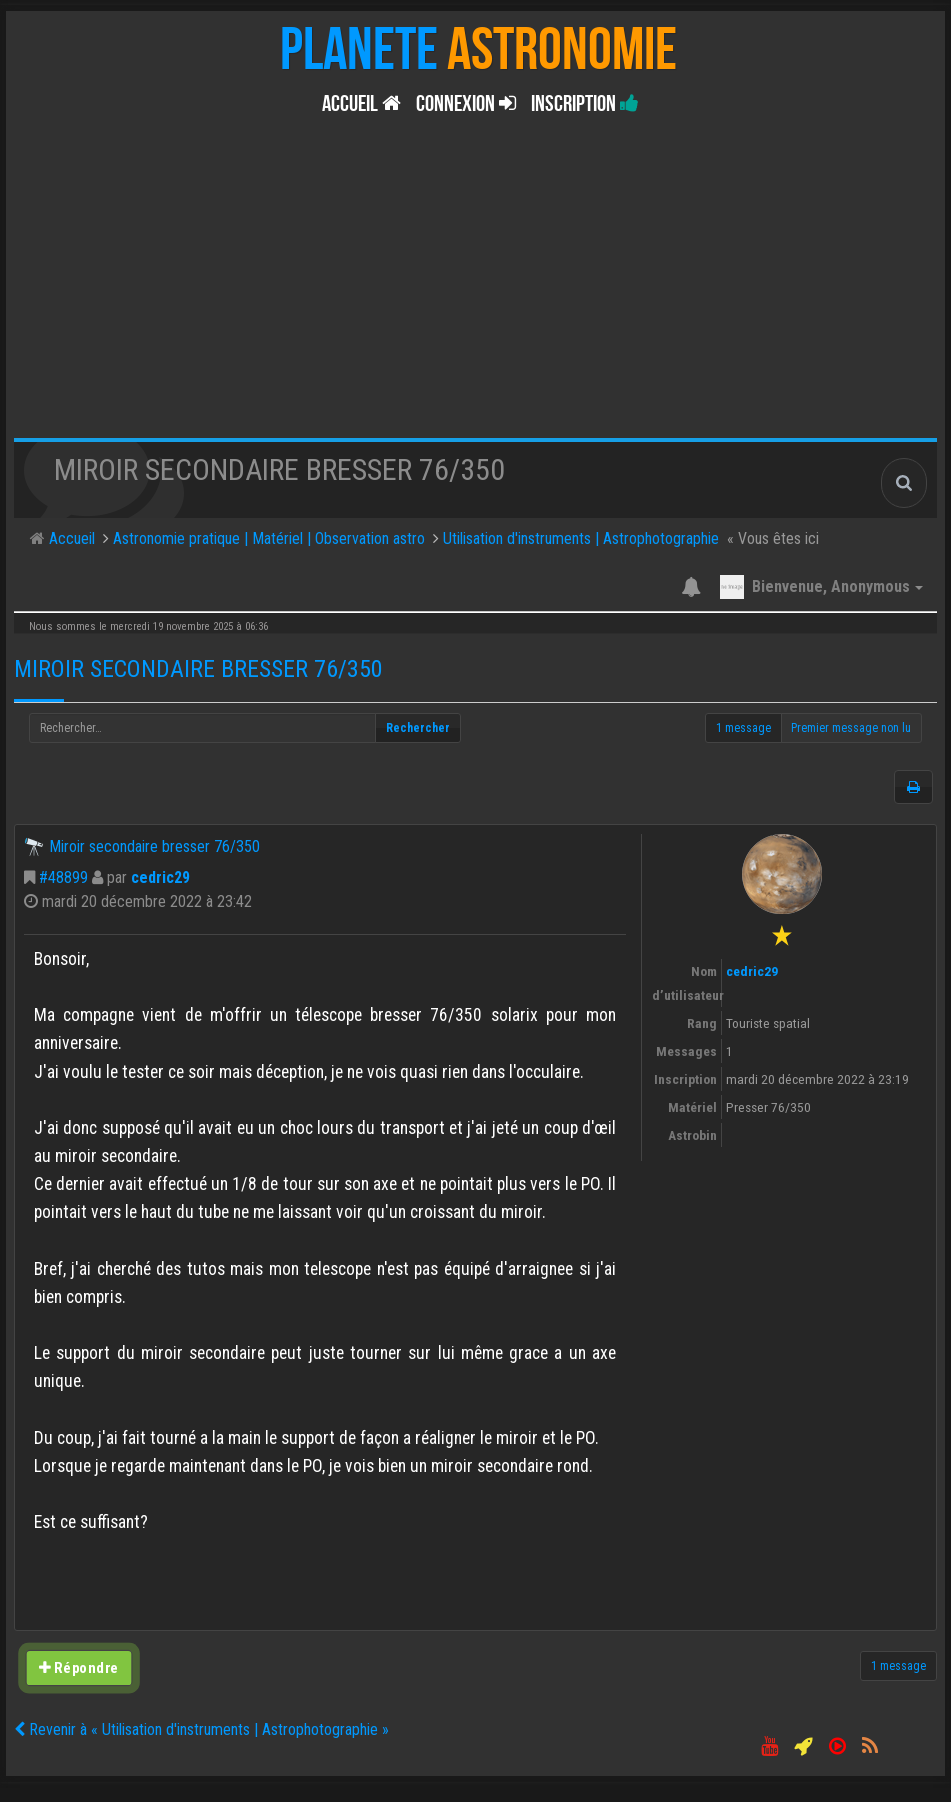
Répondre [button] (79, 1667)
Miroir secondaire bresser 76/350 (198, 669)
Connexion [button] (466, 104)
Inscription (585, 104)
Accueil (361, 104)
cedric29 (160, 877)
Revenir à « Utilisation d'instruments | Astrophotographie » (201, 1729)
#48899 (63, 877)
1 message (743, 728)
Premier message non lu (851, 728)
